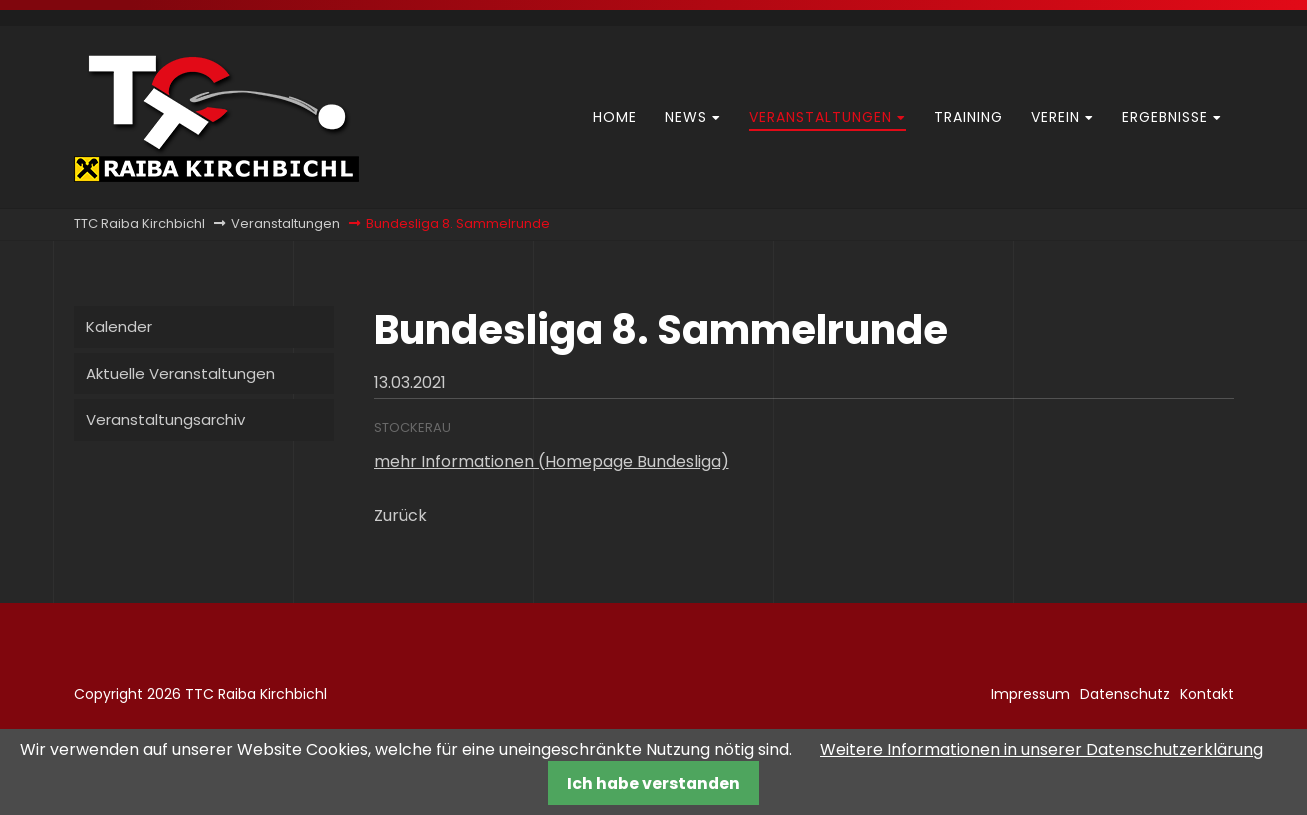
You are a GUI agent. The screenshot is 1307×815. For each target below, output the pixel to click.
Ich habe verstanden (653, 783)
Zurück (400, 515)
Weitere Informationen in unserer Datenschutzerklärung (1041, 749)
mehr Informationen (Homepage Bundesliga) (551, 461)
